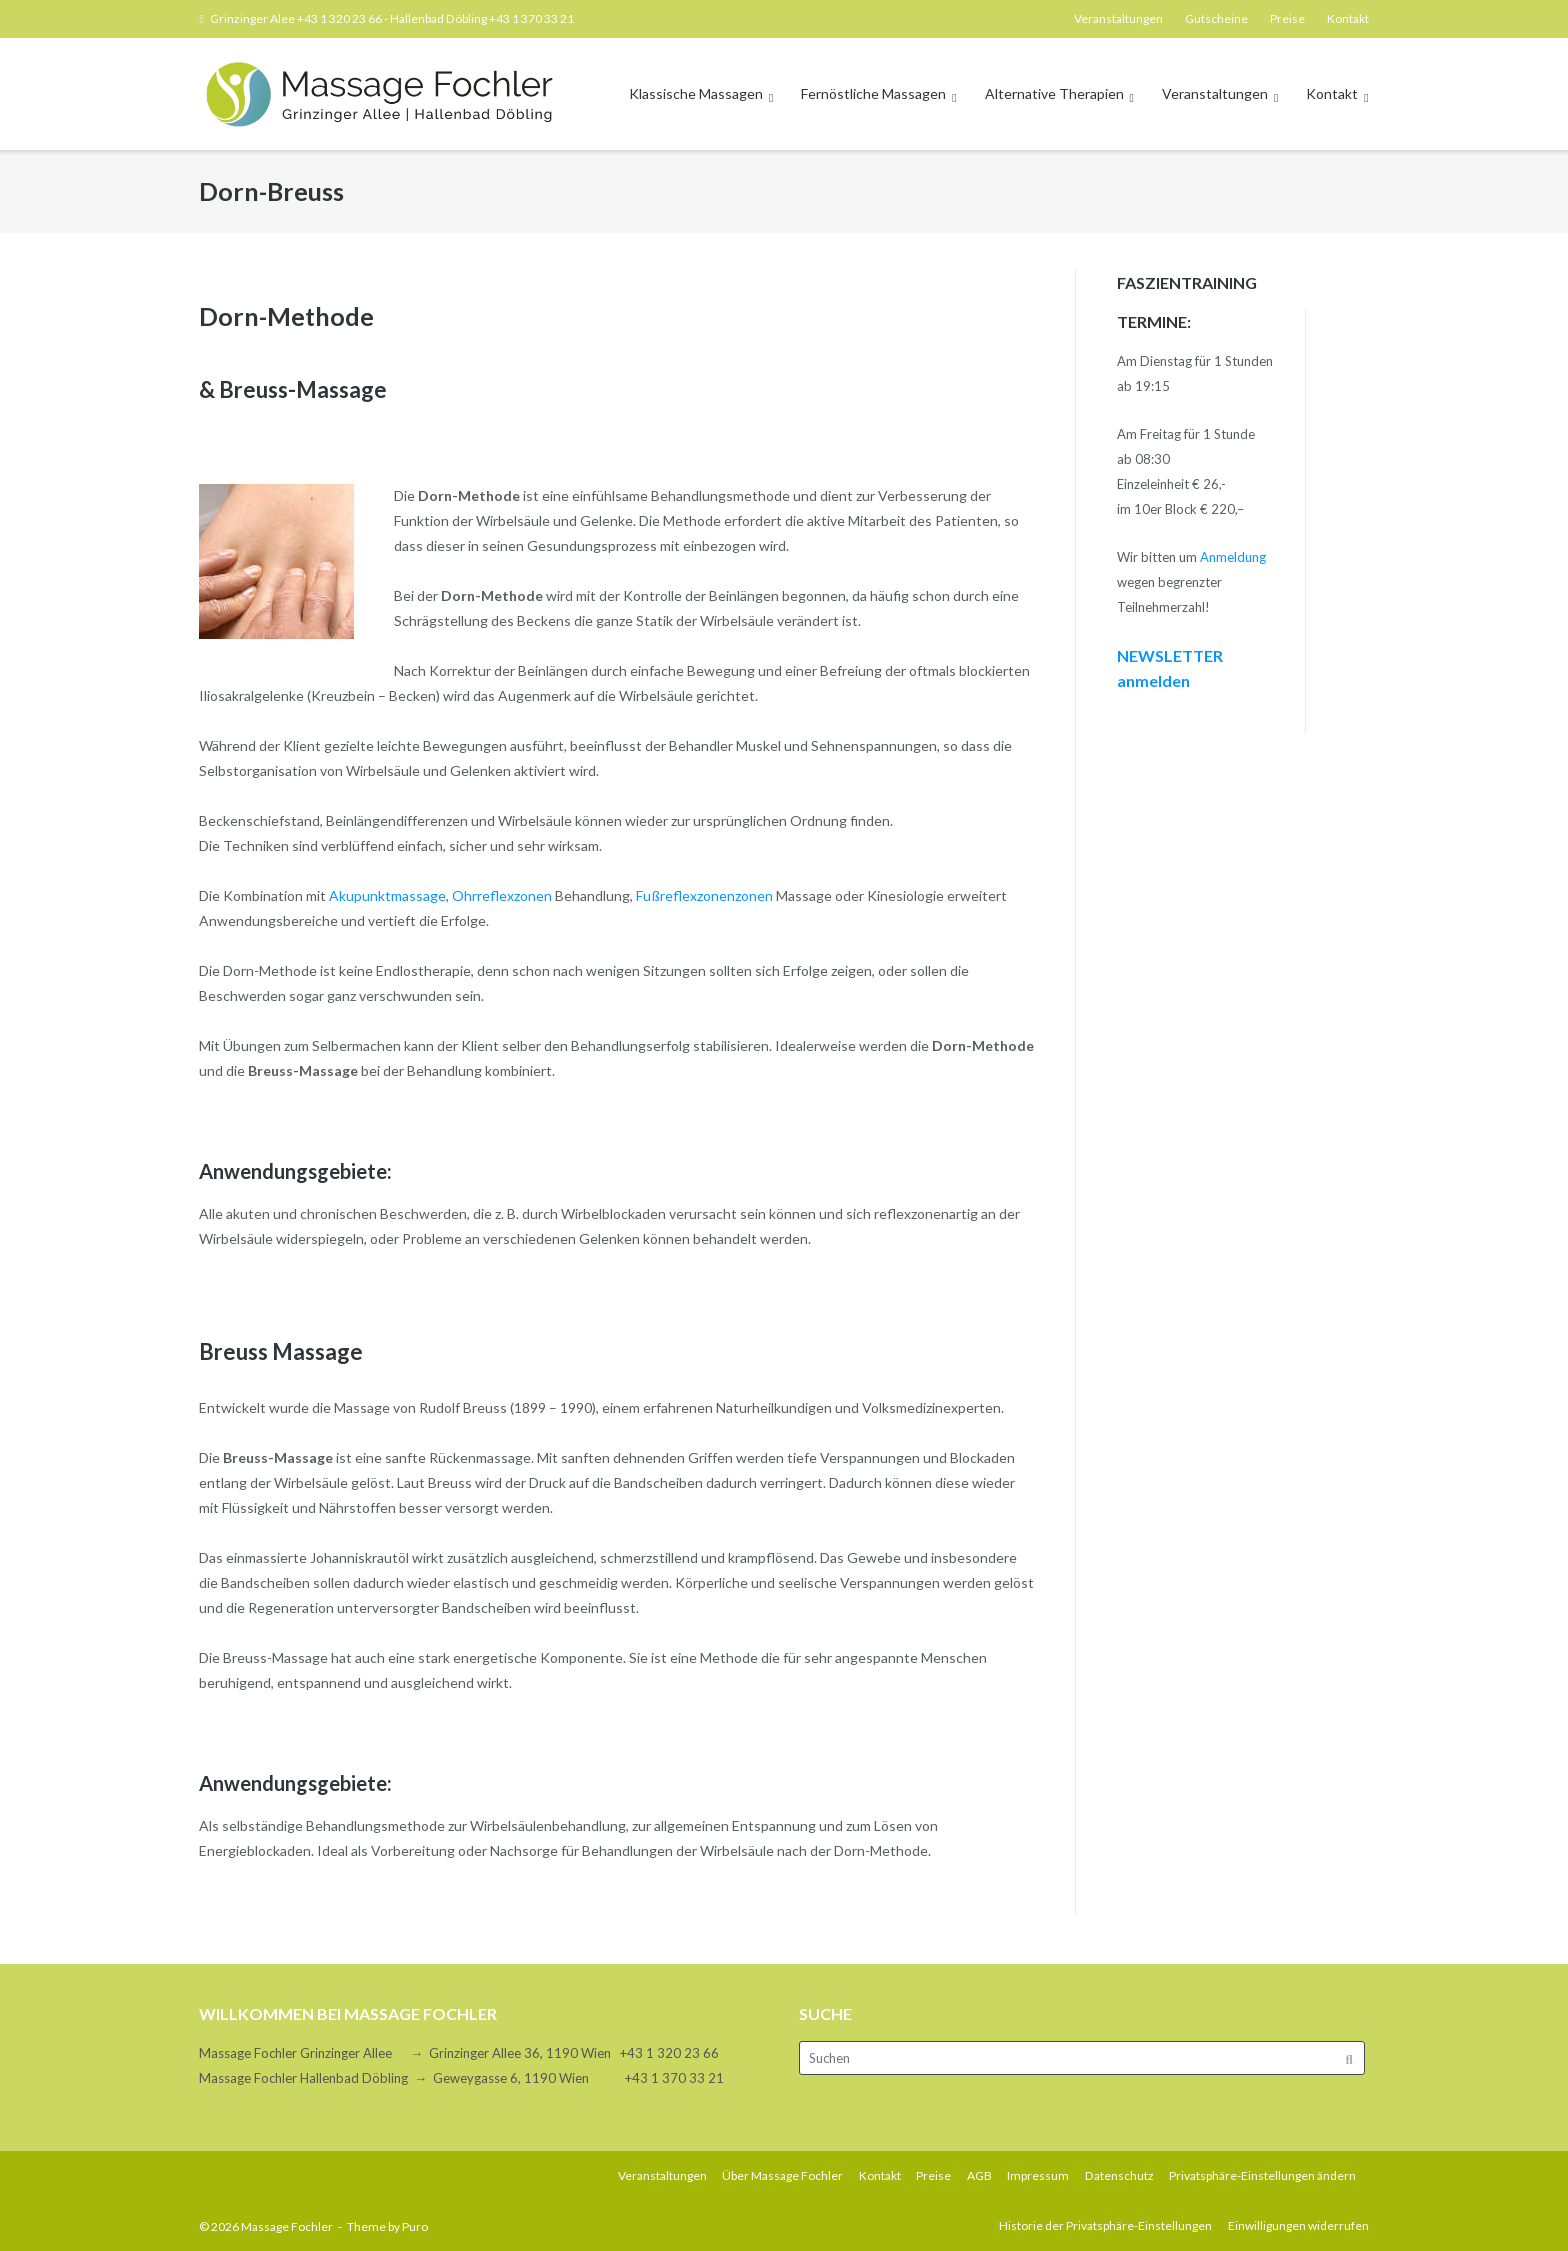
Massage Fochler (287, 2226)
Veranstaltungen (1118, 18)
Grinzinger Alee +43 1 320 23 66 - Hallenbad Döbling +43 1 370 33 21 (392, 18)
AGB (979, 2175)
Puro (415, 2226)
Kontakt (1348, 18)
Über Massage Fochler (782, 2175)
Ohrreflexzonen (502, 895)
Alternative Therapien (1054, 93)
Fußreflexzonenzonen (704, 895)
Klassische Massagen (696, 93)
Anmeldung (1233, 557)
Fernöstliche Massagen (873, 93)
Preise (1287, 18)
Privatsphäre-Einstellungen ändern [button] (1262, 2175)
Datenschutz (1119, 2175)
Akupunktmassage (387, 895)
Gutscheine (1216, 18)
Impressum (1038, 2175)
